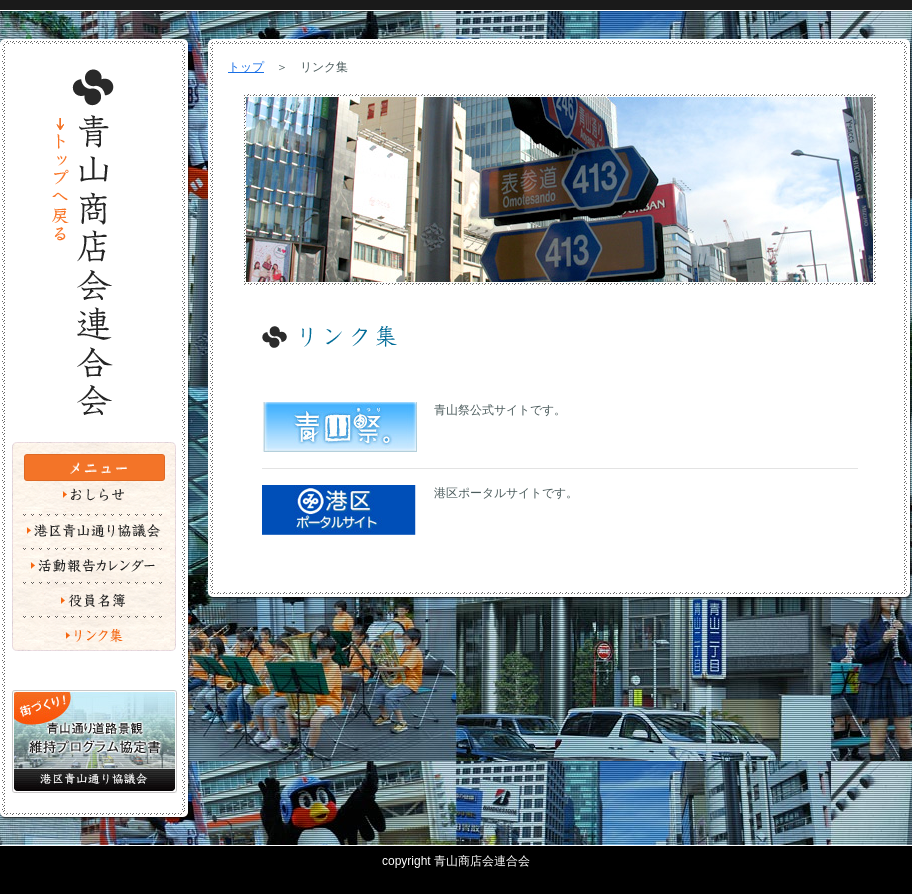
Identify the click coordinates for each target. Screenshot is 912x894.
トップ (246, 67)
